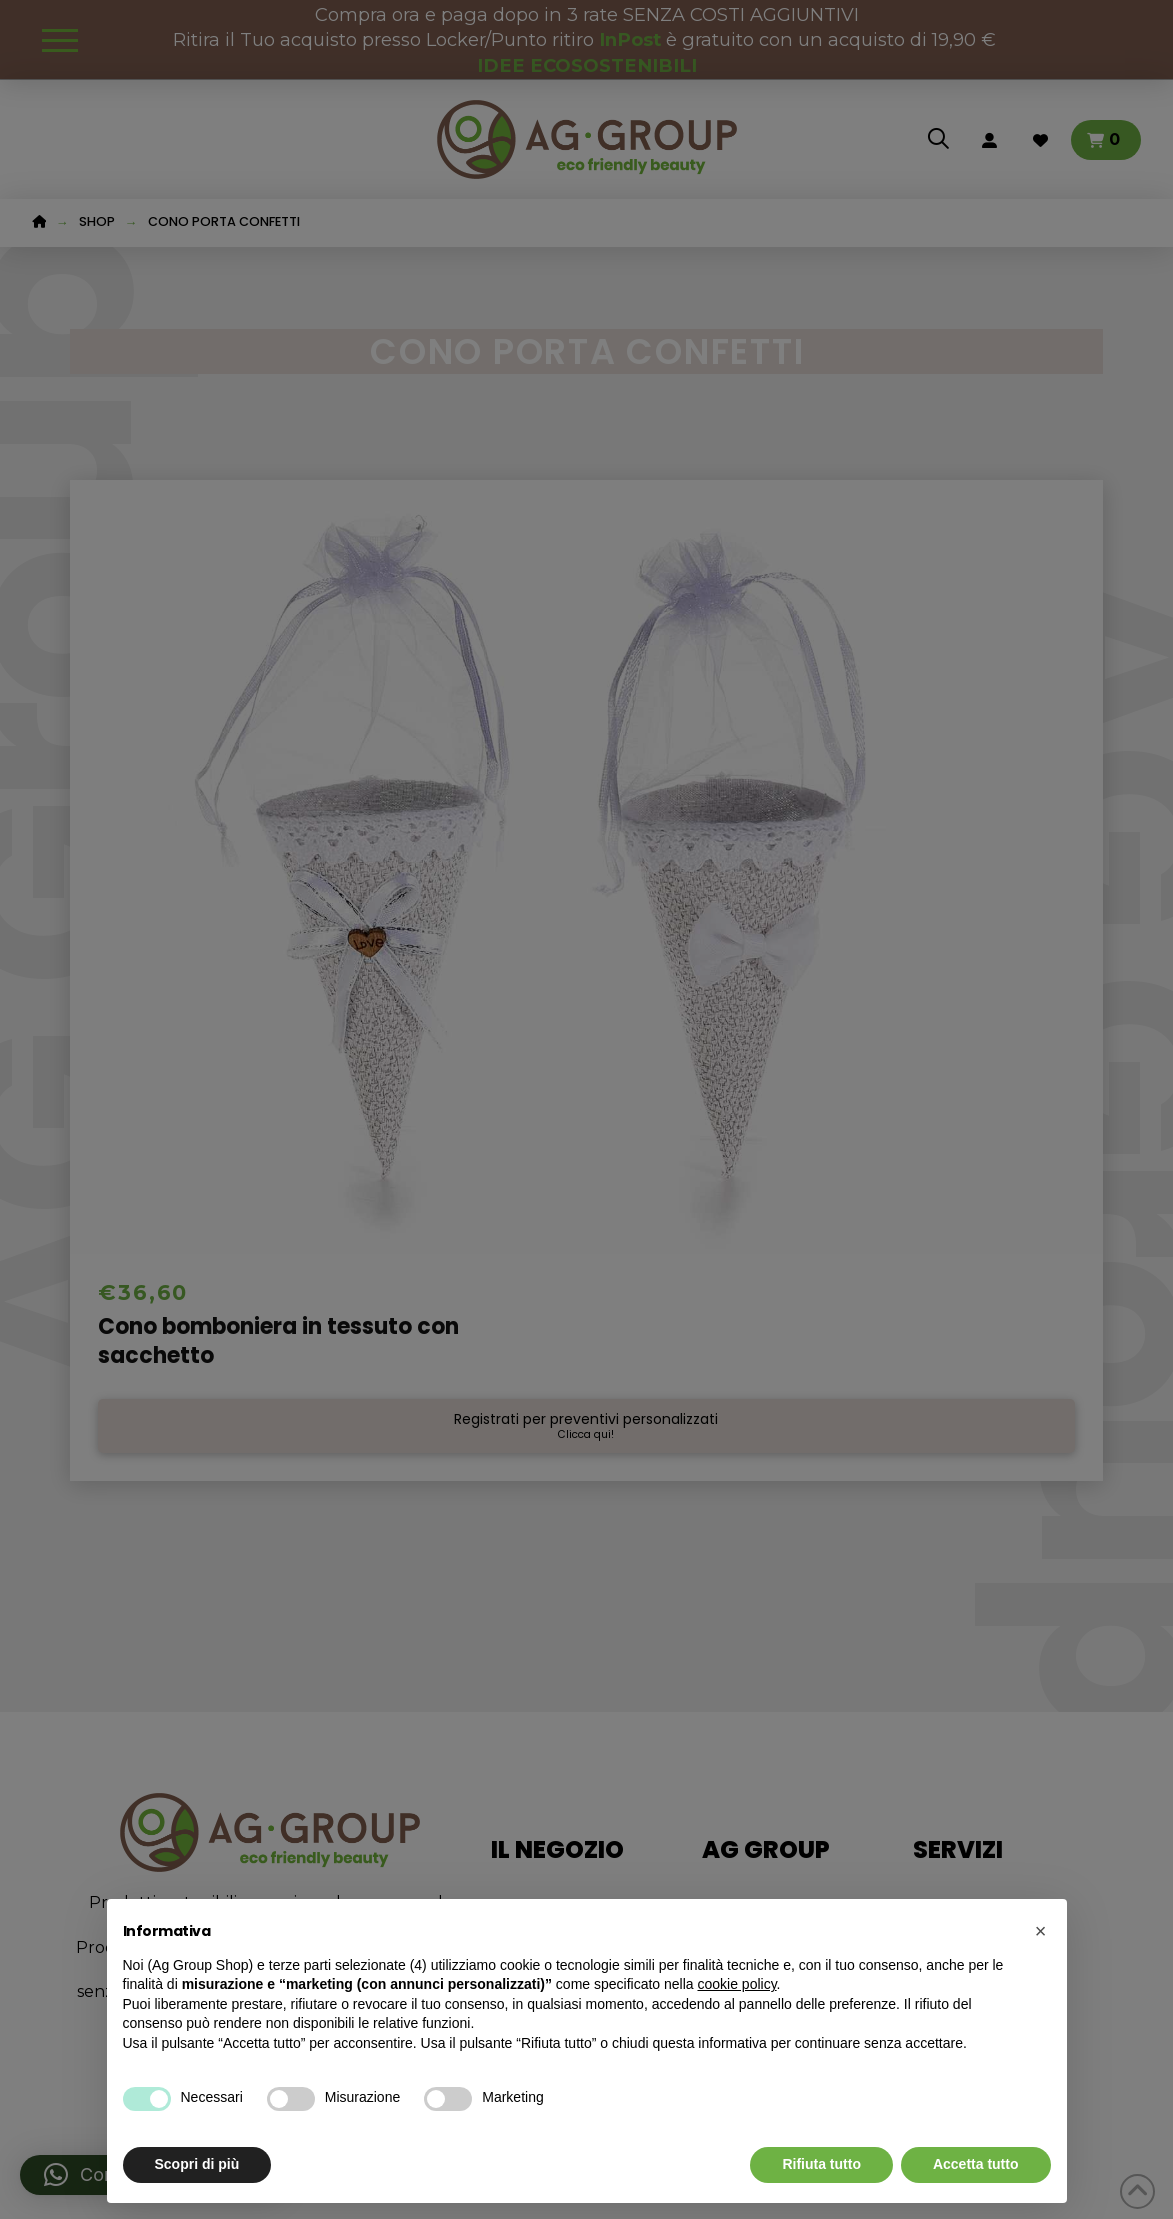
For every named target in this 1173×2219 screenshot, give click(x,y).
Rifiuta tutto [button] (821, 2164)
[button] (1041, 1931)
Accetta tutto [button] (976, 2164)
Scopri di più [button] (197, 2164)
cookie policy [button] (736, 1984)
